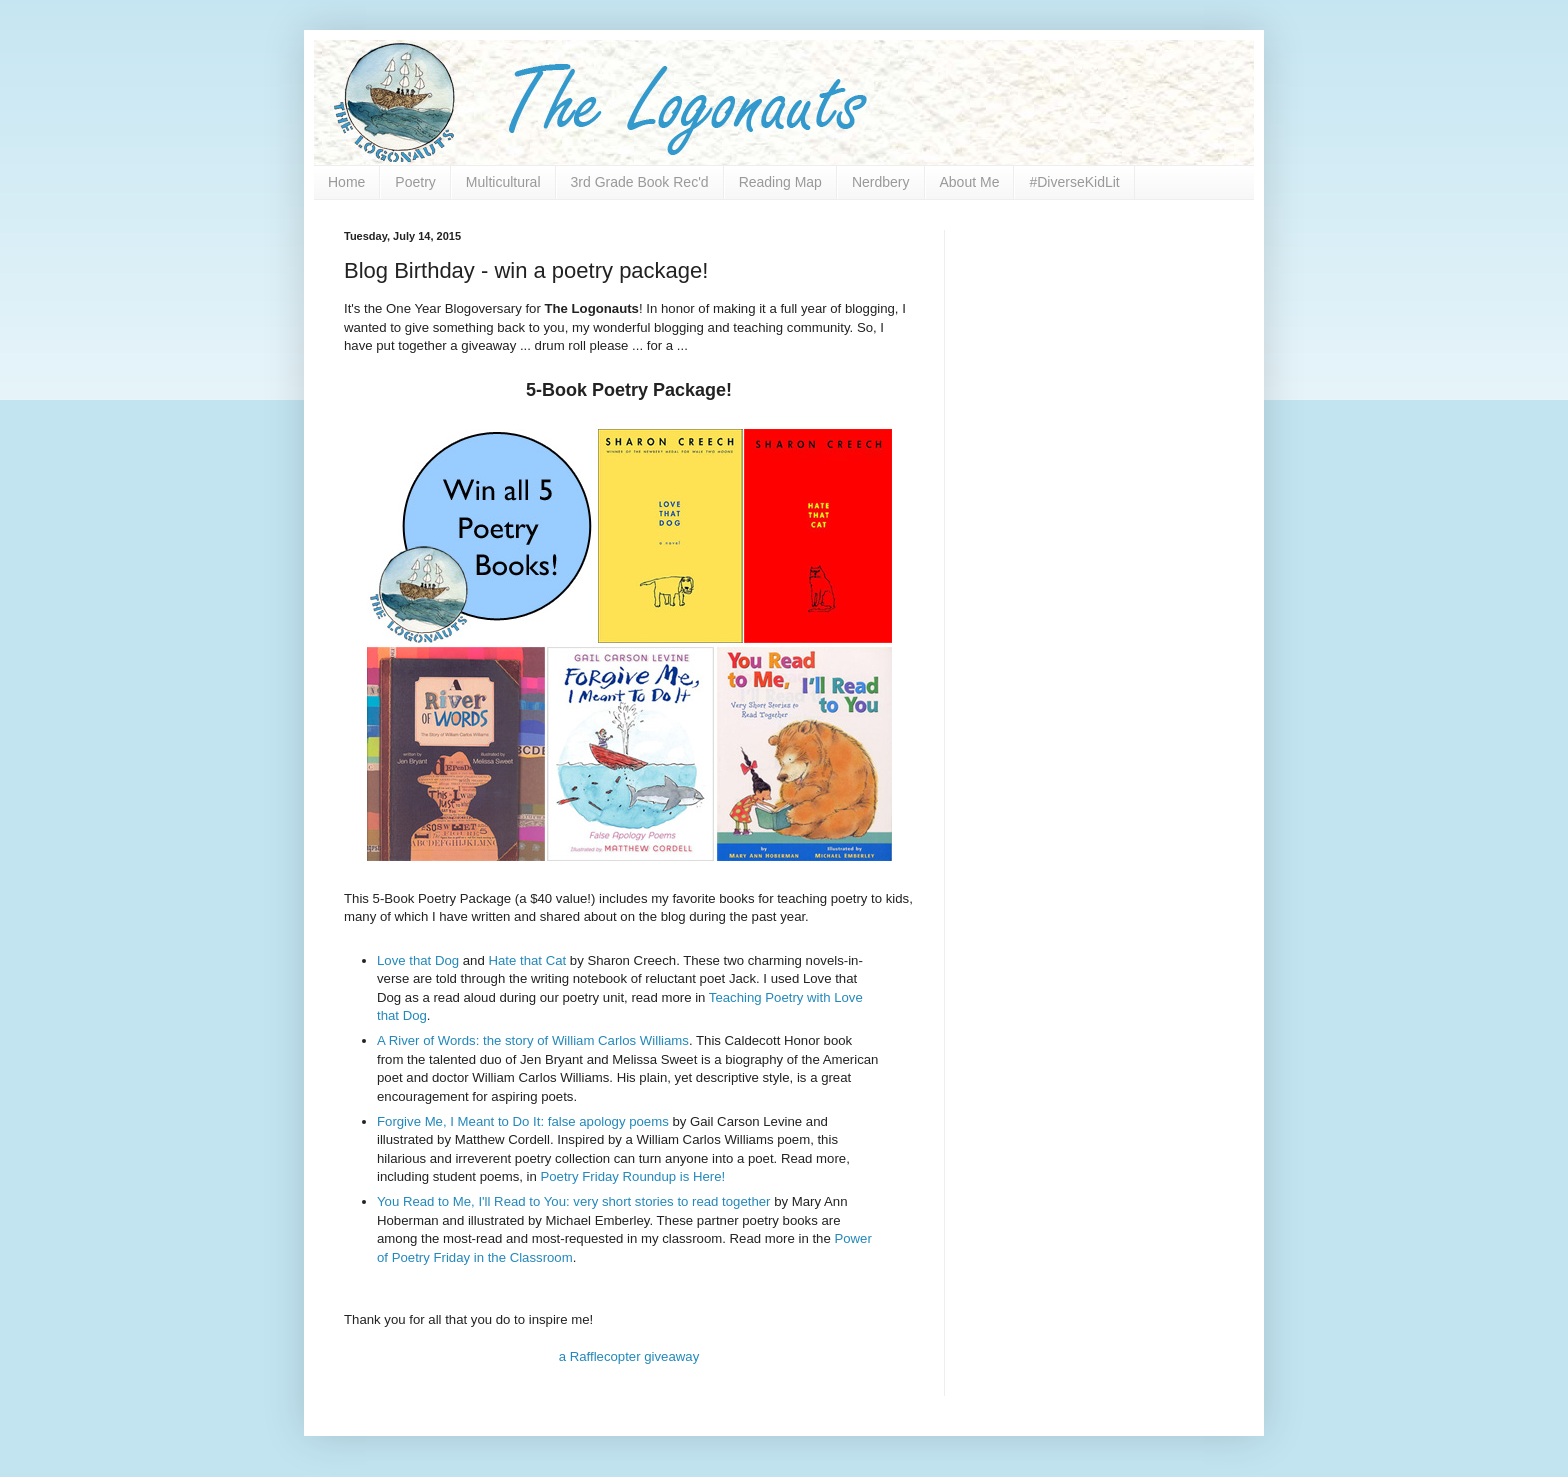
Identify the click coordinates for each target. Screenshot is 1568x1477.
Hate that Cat (527, 960)
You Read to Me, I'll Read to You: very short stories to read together (574, 1201)
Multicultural (503, 182)
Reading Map (780, 182)
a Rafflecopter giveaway (629, 1356)
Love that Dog (418, 960)
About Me (970, 182)
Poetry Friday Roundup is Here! (632, 1176)
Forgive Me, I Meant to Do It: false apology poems (523, 1121)
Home (346, 182)
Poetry (415, 182)
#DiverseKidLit (1074, 182)
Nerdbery (881, 182)
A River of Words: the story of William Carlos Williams (533, 1040)
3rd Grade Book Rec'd (640, 182)
